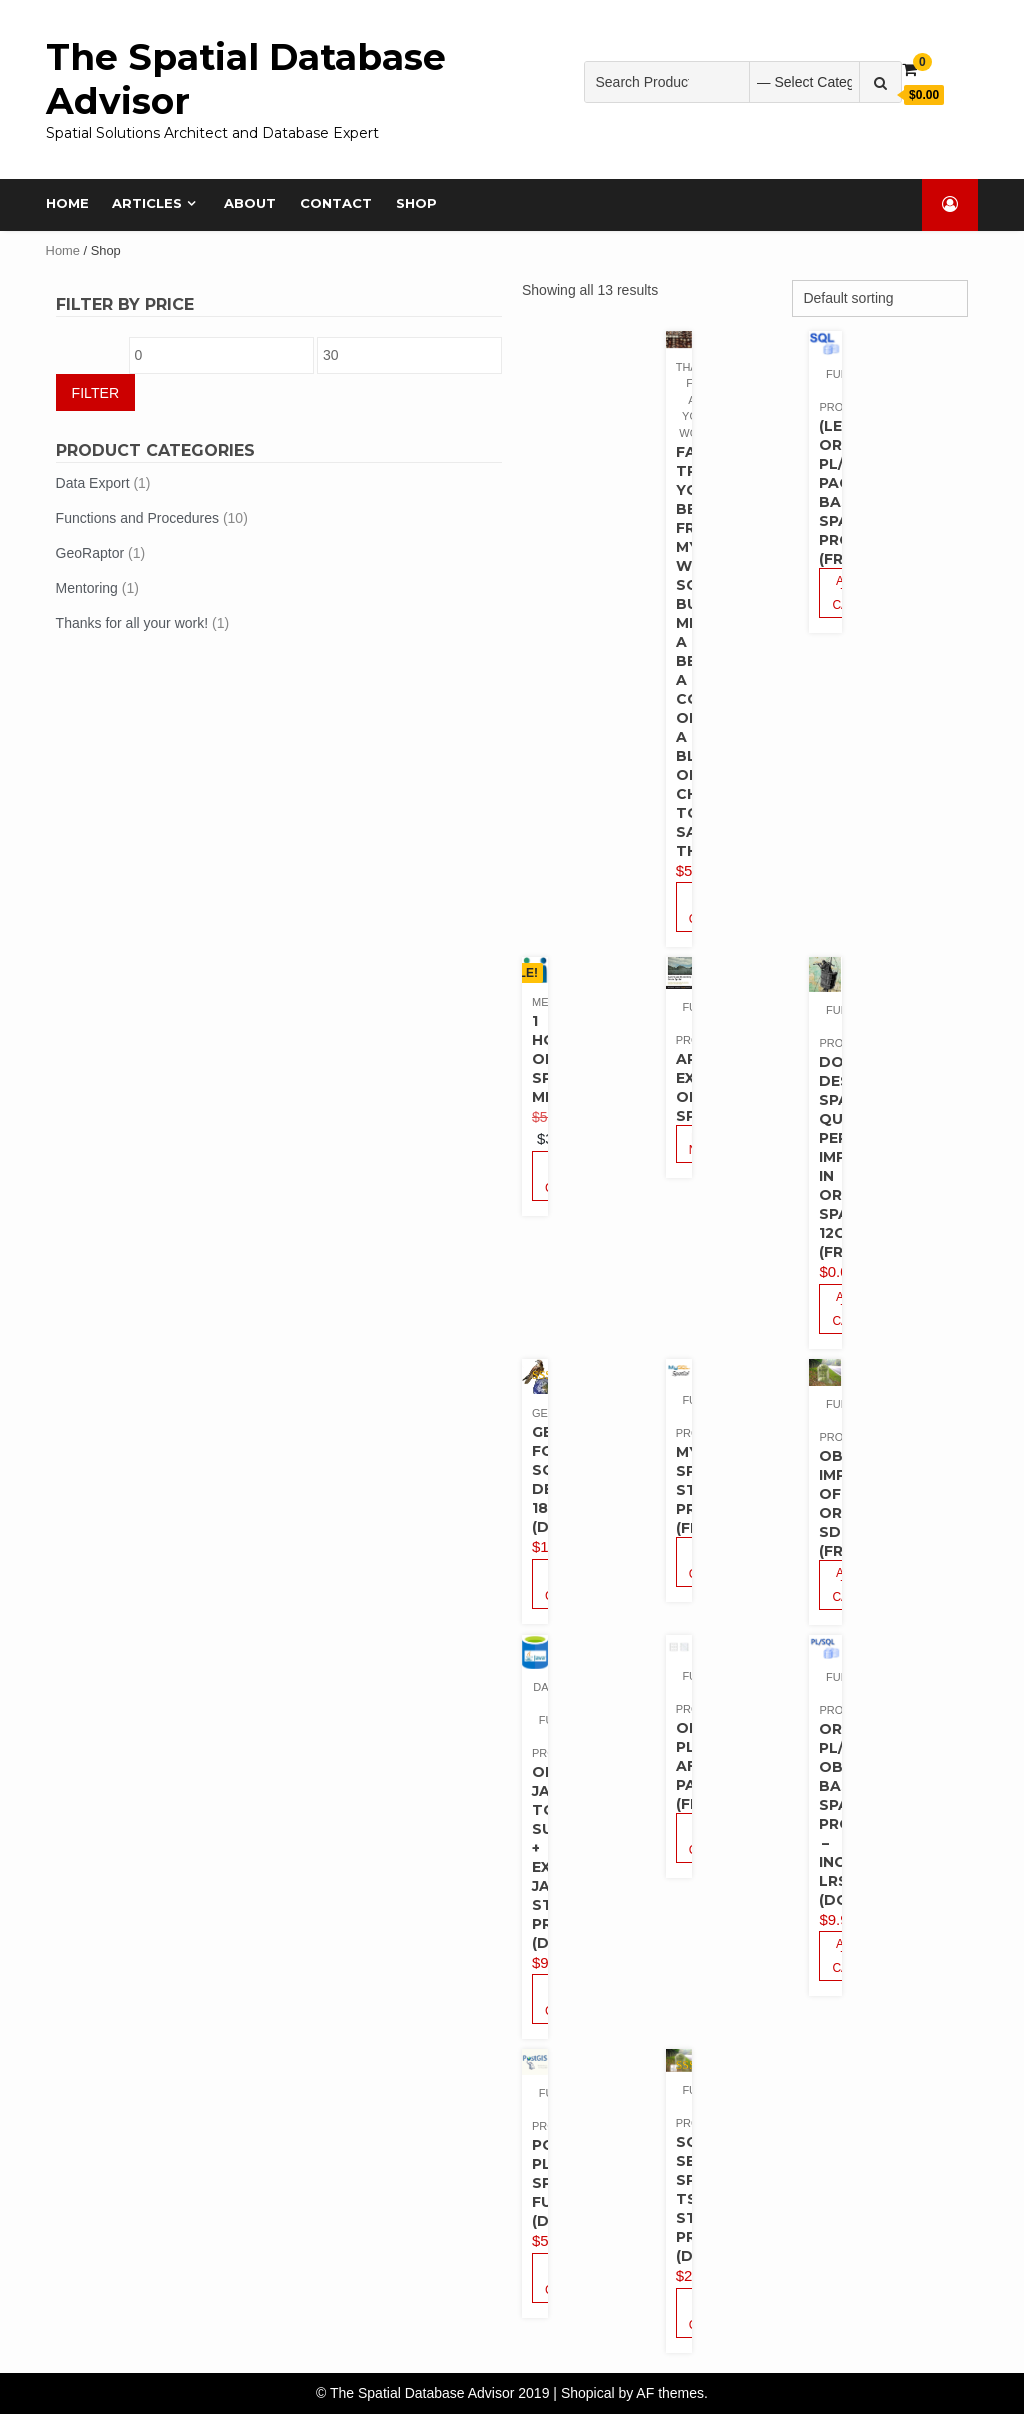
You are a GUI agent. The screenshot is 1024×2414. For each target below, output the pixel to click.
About (251, 203)
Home (67, 203)
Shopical (588, 2393)
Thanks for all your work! (132, 623)
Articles (148, 203)
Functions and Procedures (137, 518)
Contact (337, 203)
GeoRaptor (90, 553)
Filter (95, 393)
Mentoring (87, 588)
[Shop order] (880, 298)
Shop (417, 203)
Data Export (93, 483)
